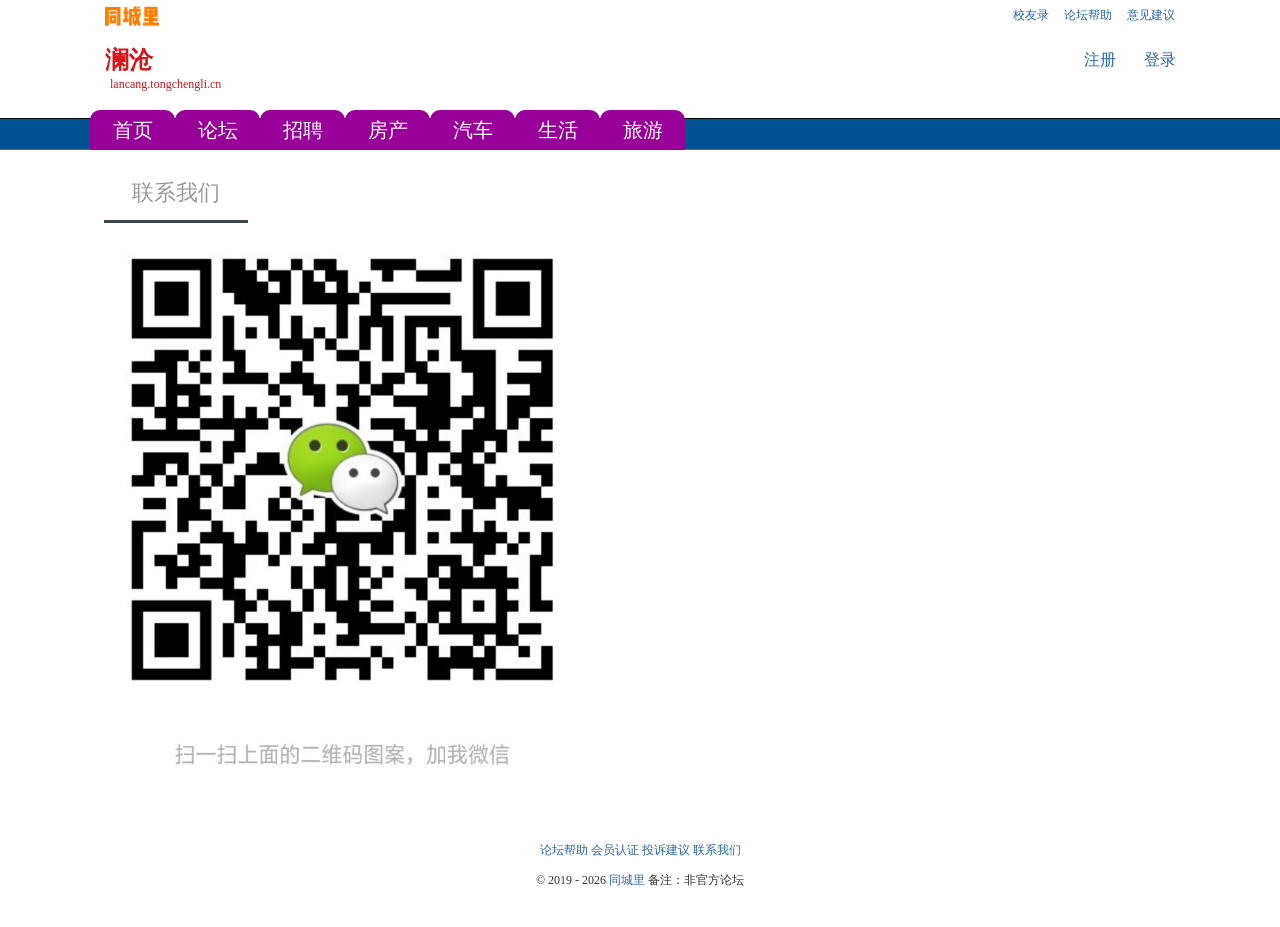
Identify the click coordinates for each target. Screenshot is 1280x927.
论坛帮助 (564, 850)
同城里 (627, 880)
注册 (1100, 59)
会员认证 (615, 850)
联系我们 (176, 192)
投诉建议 (666, 850)
